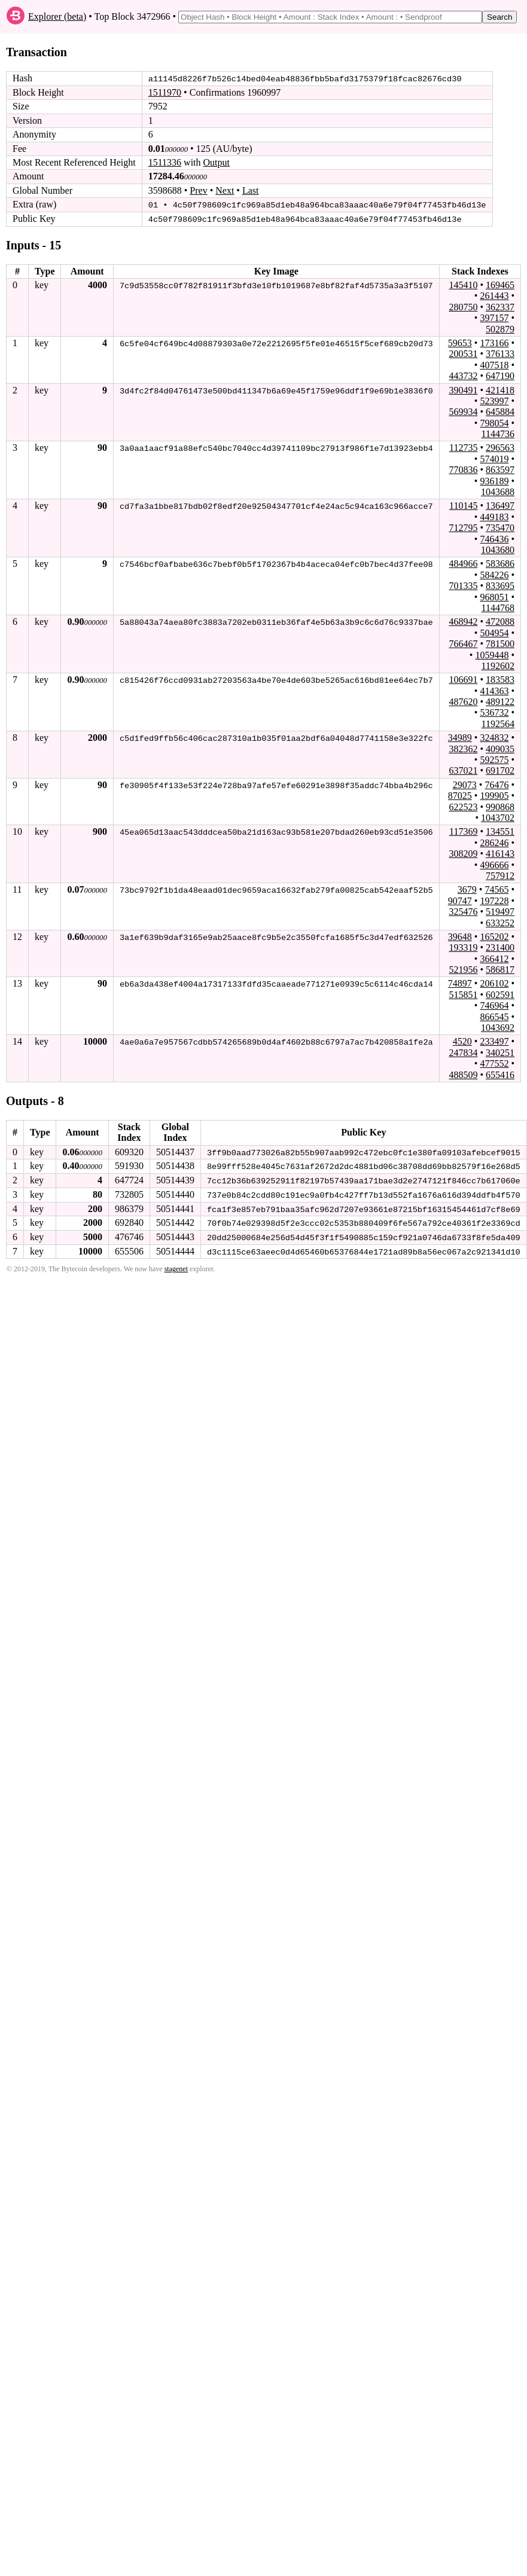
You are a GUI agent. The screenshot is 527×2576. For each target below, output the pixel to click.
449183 (494, 516)
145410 (463, 284)
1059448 (491, 654)
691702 (500, 770)
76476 (496, 784)
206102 (494, 983)
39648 (460, 936)
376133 (500, 353)
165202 (494, 936)
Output (216, 162)
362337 (500, 306)
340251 (500, 1052)
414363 (494, 690)
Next (224, 190)
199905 (494, 795)
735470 (500, 527)
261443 (494, 295)
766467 (463, 643)
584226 (494, 574)
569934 (463, 411)
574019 (494, 458)
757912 (500, 875)
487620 (463, 701)
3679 (467, 889)
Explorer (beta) (57, 16)
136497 (500, 505)
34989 (460, 737)
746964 (494, 1005)
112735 (463, 447)
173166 (494, 342)
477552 (494, 1063)
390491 (463, 389)
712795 (463, 527)
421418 (500, 389)
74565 (496, 889)
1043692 (497, 1027)
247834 (463, 1052)
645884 (500, 411)
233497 (494, 1041)
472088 (500, 621)
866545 (494, 1016)
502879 (500, 328)
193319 (463, 947)
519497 (500, 911)
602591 (500, 994)
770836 (463, 469)
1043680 (497, 549)
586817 (500, 969)
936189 (494, 480)
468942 (463, 621)
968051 (494, 596)
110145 (463, 505)
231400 (500, 947)
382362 (463, 748)
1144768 (498, 607)
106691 (463, 679)
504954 (494, 632)
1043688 (497, 491)
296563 (500, 447)
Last (250, 190)
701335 (463, 585)
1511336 (164, 162)
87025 (460, 795)
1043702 (497, 817)
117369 (463, 831)
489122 (500, 701)
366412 (494, 958)
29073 (465, 784)
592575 (494, 759)
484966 (463, 563)
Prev (198, 190)
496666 (494, 864)
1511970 (164, 92)
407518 (494, 364)
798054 (494, 422)
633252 (500, 922)
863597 (500, 469)
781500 (500, 643)
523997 (494, 400)
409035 (500, 748)
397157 (494, 317)
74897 (460, 983)
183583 (500, 679)
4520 (462, 1041)
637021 (463, 770)
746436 (494, 538)
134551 (500, 831)
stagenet (176, 1267)
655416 (500, 1074)
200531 (463, 353)
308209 (463, 853)
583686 (500, 563)
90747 (460, 900)
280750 (463, 306)
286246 (494, 842)
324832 (494, 737)
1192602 (498, 665)
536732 (494, 712)
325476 (463, 911)
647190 (500, 375)
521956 (463, 969)
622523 (463, 806)
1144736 (498, 433)
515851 (463, 994)
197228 (494, 900)
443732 (463, 375)
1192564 (498, 723)
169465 (500, 284)
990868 (500, 806)
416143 (500, 853)
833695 (500, 585)
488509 (463, 1074)
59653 (460, 342)
